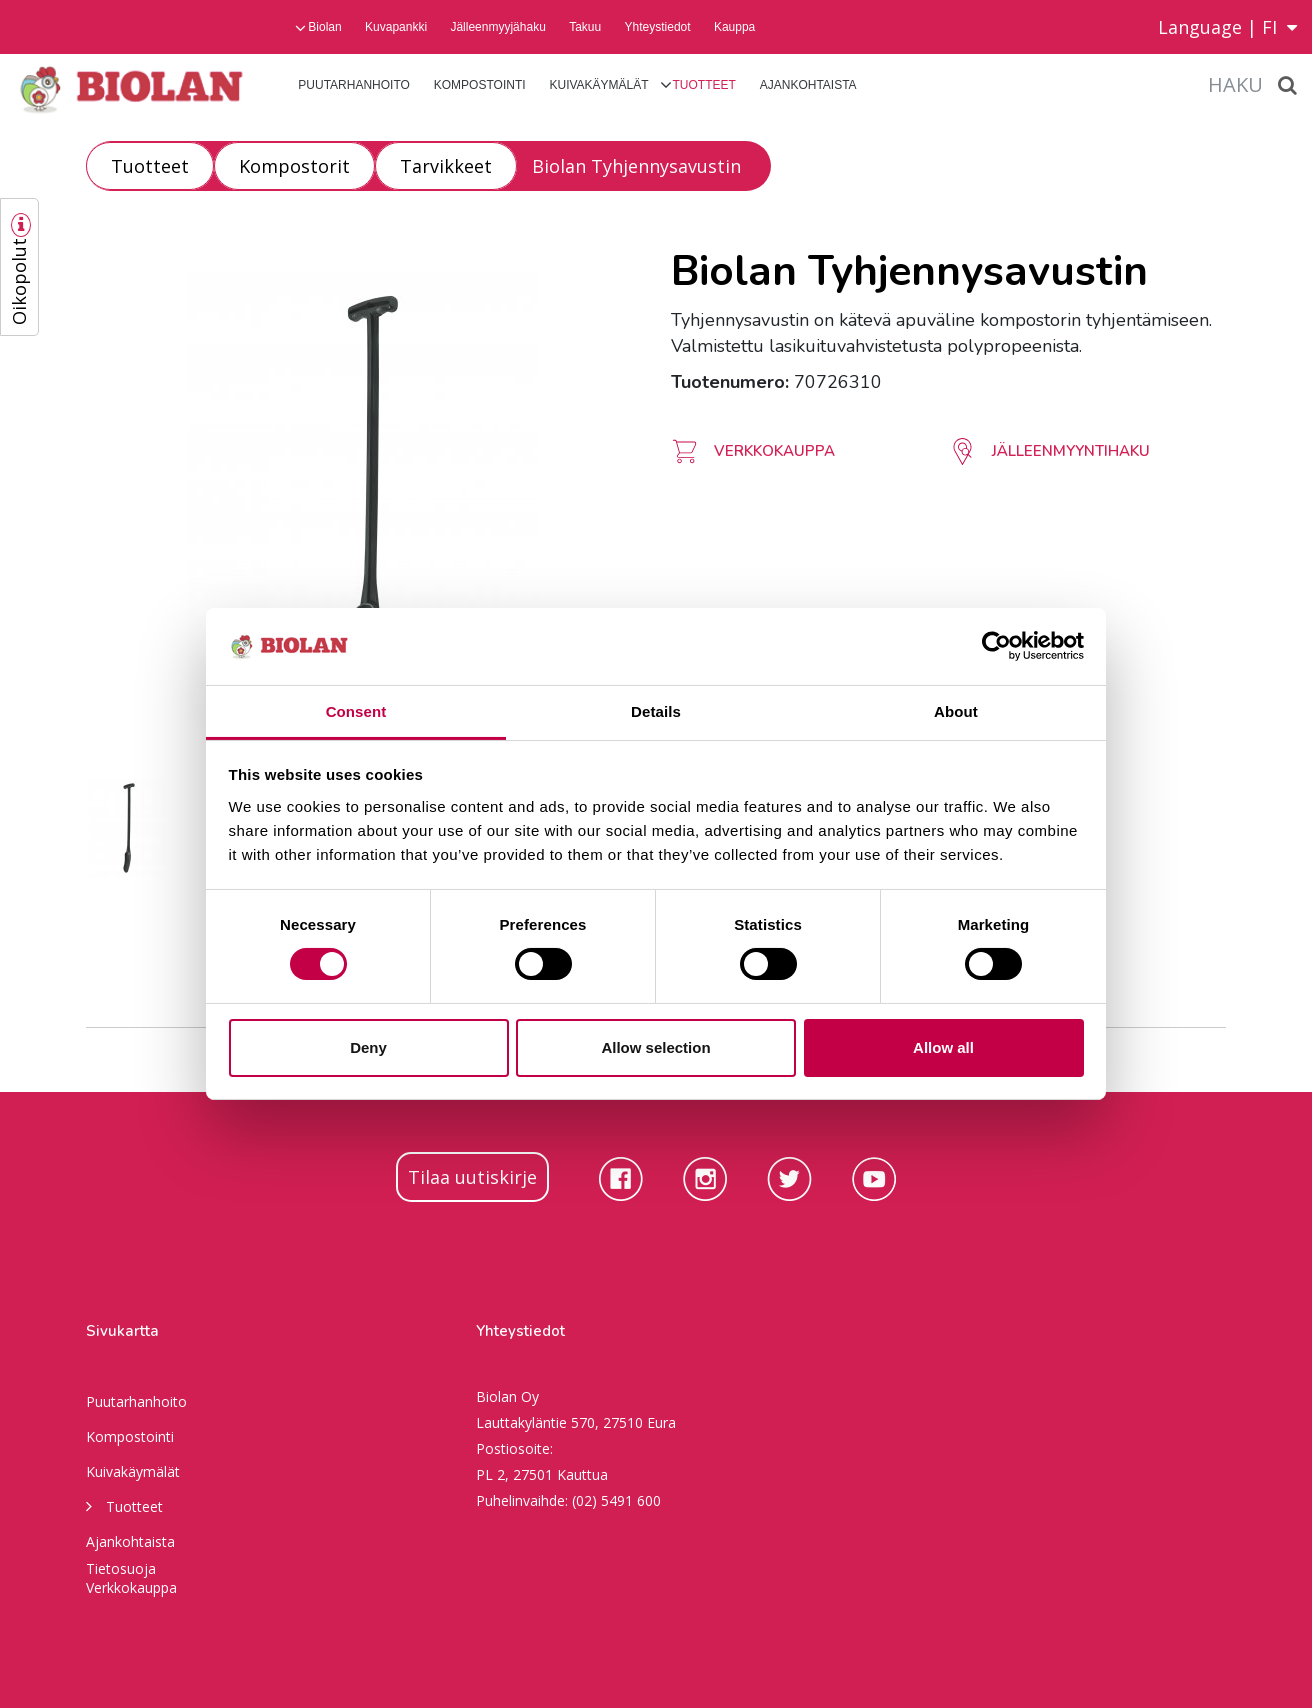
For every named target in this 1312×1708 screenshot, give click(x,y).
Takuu (585, 27)
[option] (363, 497)
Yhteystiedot (658, 27)
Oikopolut (19, 281)
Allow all (943, 1047)
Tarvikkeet (446, 166)
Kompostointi (480, 85)
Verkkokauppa (131, 1587)
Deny (368, 1047)
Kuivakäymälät (598, 85)
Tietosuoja (121, 1568)
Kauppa (734, 27)
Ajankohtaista (808, 85)
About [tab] (956, 711)
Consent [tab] (356, 711)
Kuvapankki (396, 27)
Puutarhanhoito (354, 85)
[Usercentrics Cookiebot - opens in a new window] (996, 646)
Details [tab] (656, 711)
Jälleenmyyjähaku (497, 27)
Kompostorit (294, 166)
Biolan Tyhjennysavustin (636, 166)
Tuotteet (704, 85)
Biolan (324, 27)
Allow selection (655, 1047)
